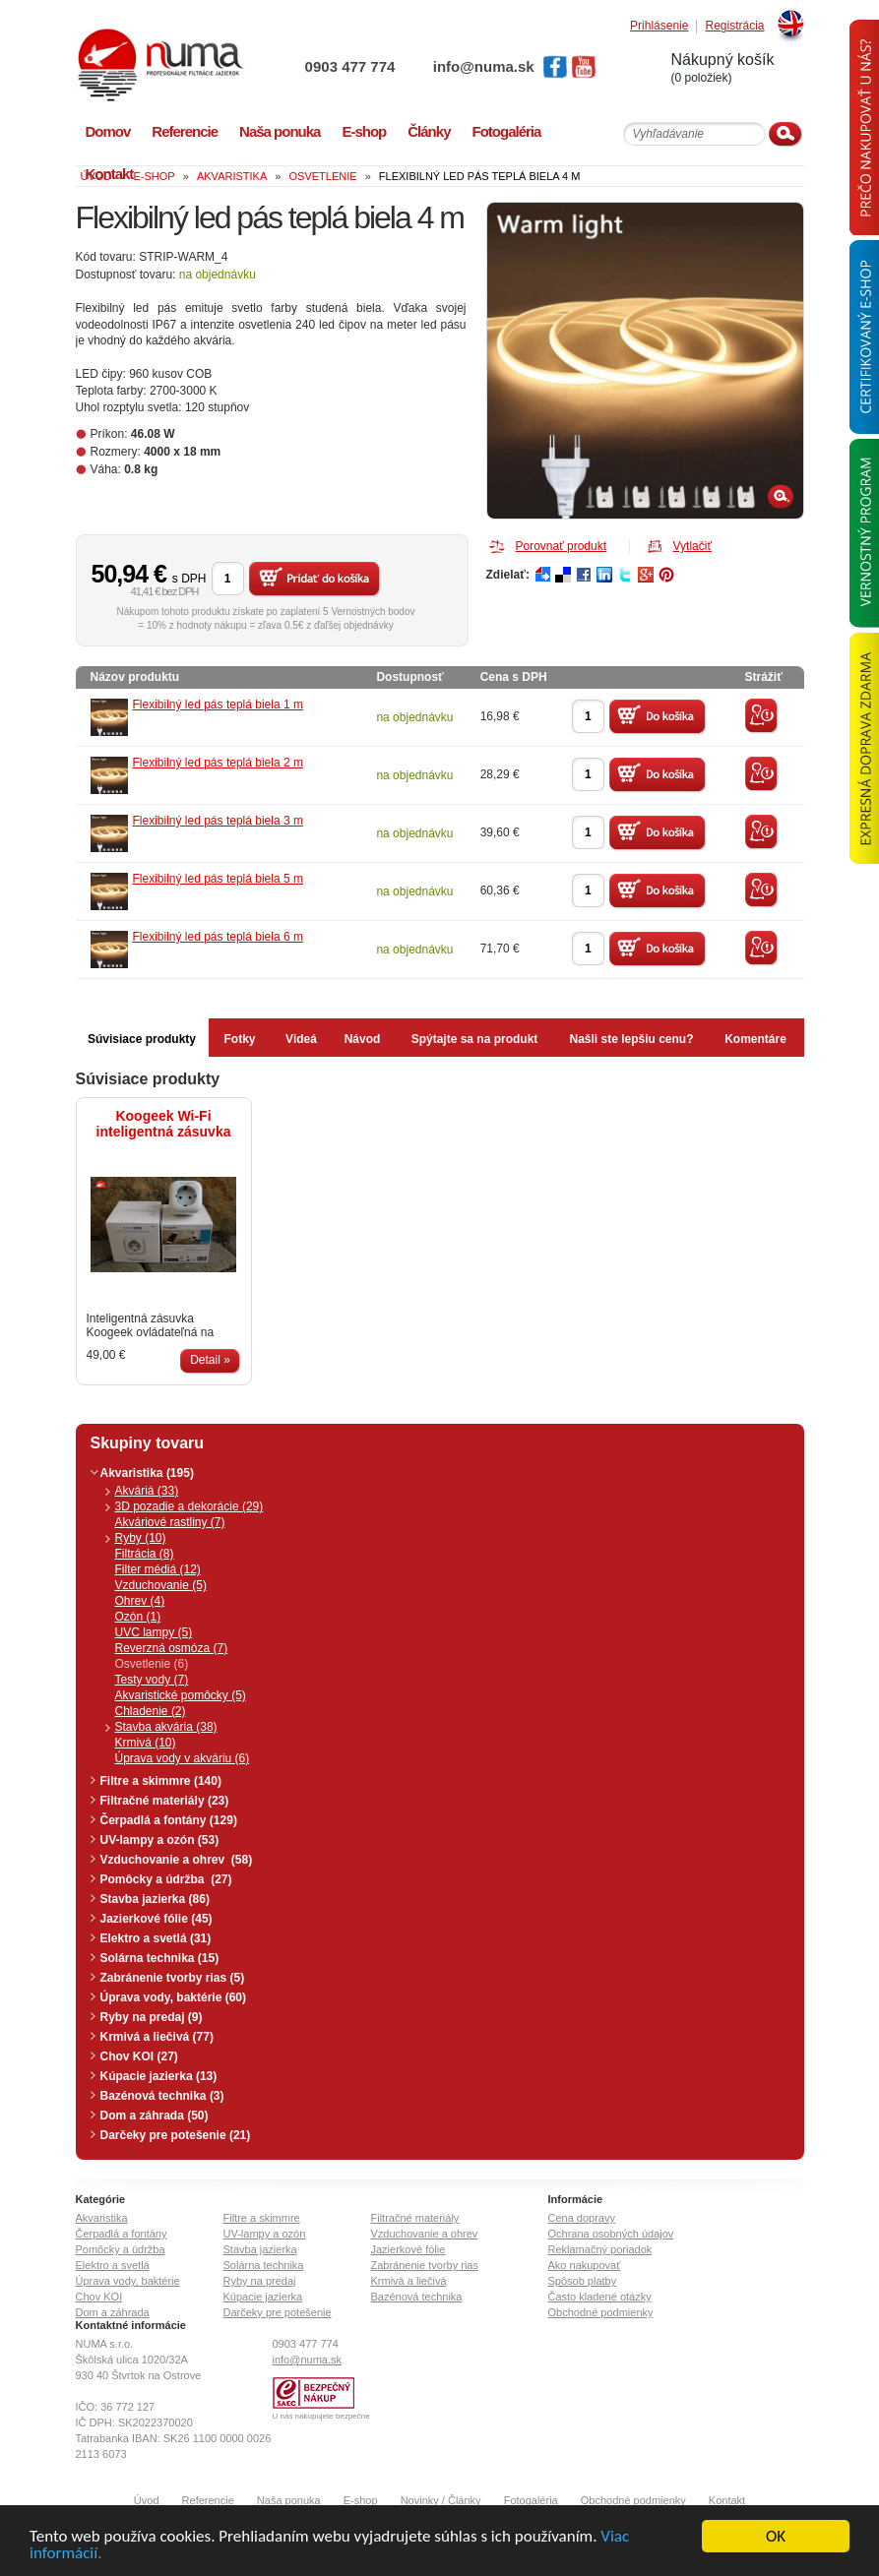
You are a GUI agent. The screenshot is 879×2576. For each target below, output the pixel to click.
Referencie (208, 2500)
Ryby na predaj (259, 2281)
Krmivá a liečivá (409, 2281)
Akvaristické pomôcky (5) (180, 1695)
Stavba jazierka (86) (155, 1899)
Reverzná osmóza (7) (171, 1648)
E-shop (361, 2500)
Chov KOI (99, 2296)
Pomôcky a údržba (120, 2249)
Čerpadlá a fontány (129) (168, 1820)
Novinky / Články (441, 2500)
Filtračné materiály (415, 2218)
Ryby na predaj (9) (151, 2017)
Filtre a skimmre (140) (160, 1781)
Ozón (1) (138, 1617)
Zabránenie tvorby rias (424, 2265)
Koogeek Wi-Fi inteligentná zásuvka (163, 1123)
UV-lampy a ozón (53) (160, 1840)
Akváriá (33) (147, 1491)
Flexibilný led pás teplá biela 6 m (218, 937)
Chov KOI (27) (139, 2056)
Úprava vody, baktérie (128, 2281)
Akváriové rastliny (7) (170, 1522)
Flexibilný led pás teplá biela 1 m (218, 704)
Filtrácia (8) (144, 1554)
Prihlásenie (659, 26)
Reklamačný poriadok (600, 2249)
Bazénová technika (417, 2296)
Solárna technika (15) (160, 1958)
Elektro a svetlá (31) (156, 1938)
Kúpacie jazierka (263, 2296)
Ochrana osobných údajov (611, 2233)
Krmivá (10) (145, 1742)
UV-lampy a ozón (264, 2233)
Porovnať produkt (561, 546)
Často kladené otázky (600, 2296)
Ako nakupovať (584, 2265)
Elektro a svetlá (113, 2265)
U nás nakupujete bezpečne (321, 2416)
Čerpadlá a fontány (121, 2233)
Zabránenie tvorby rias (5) (172, 1978)
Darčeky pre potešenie (277, 2312)
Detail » (210, 1360)
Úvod (146, 2500)
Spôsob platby (582, 2281)
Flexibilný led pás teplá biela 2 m (218, 762)
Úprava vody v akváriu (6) (182, 1758)
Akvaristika (102, 2218)
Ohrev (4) (140, 1601)
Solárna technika (263, 2265)
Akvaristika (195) (147, 1473)
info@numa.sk (483, 66)
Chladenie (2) (150, 1711)
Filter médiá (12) (158, 1569)
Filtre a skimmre (261, 2218)
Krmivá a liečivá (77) (157, 2037)
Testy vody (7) (152, 1680)
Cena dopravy (582, 2218)
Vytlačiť (692, 546)
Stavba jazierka (260, 2249)
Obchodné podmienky (601, 2312)
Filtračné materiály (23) (164, 1801)
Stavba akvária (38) (166, 1727)
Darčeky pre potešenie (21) (175, 2135)
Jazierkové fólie (408, 2249)
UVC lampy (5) (154, 1632)
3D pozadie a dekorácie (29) (189, 1506)
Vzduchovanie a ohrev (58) (176, 1860)
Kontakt (727, 2500)
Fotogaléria (531, 2500)
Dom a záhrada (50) (154, 2115)
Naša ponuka (289, 2500)
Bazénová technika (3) (162, 2096)
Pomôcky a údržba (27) (166, 1879)
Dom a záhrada (113, 2312)
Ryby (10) (140, 1538)
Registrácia (734, 26)
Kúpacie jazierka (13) (159, 2076)
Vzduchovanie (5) (161, 1585)
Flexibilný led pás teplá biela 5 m (218, 879)
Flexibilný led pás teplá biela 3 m (218, 821)
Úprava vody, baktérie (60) (173, 1997)
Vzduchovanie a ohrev (424, 2233)
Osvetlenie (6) (152, 1664)
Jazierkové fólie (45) (156, 1919)
